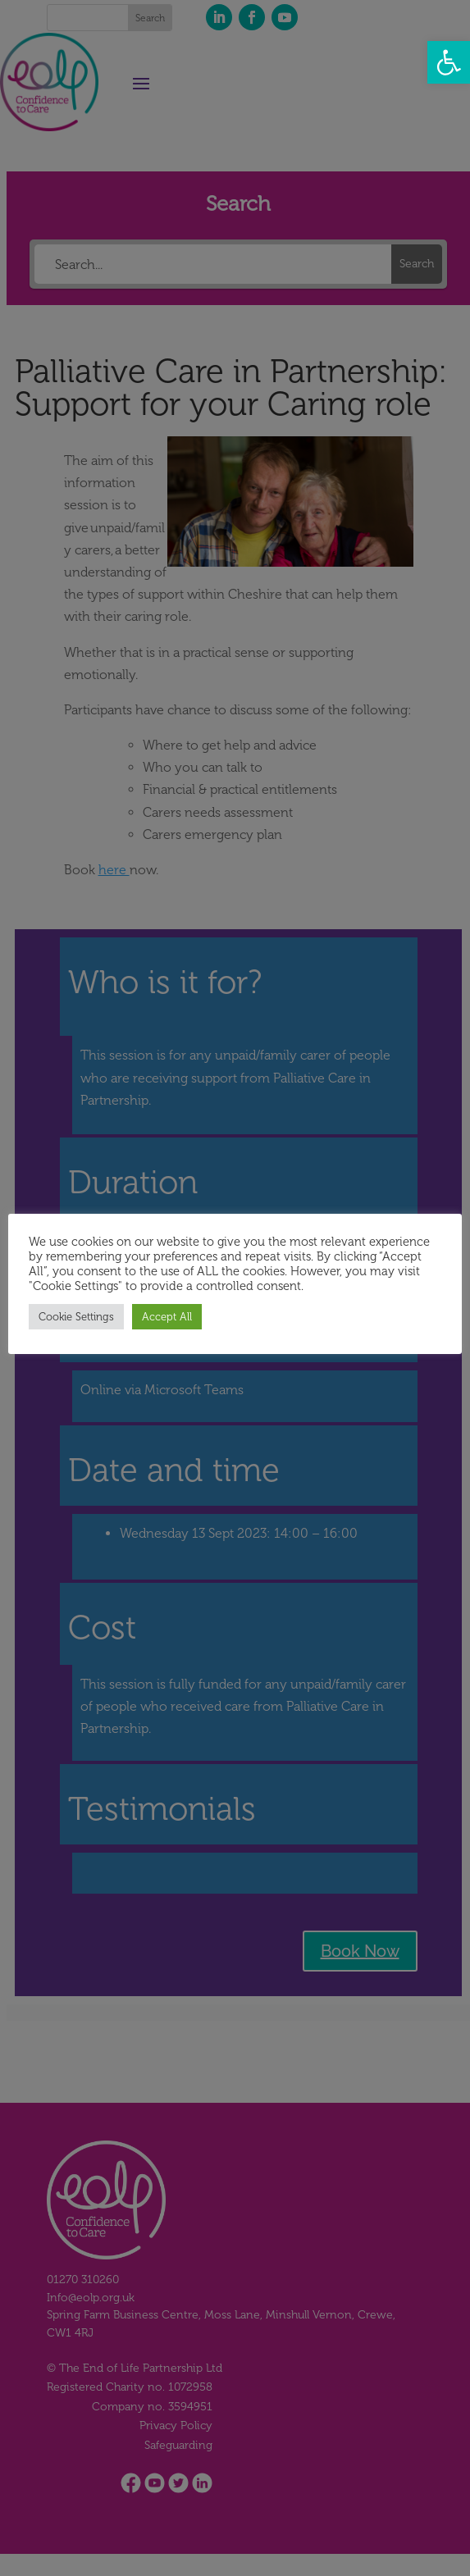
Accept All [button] (169, 1317)
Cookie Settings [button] (78, 1317)
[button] (448, 62)
